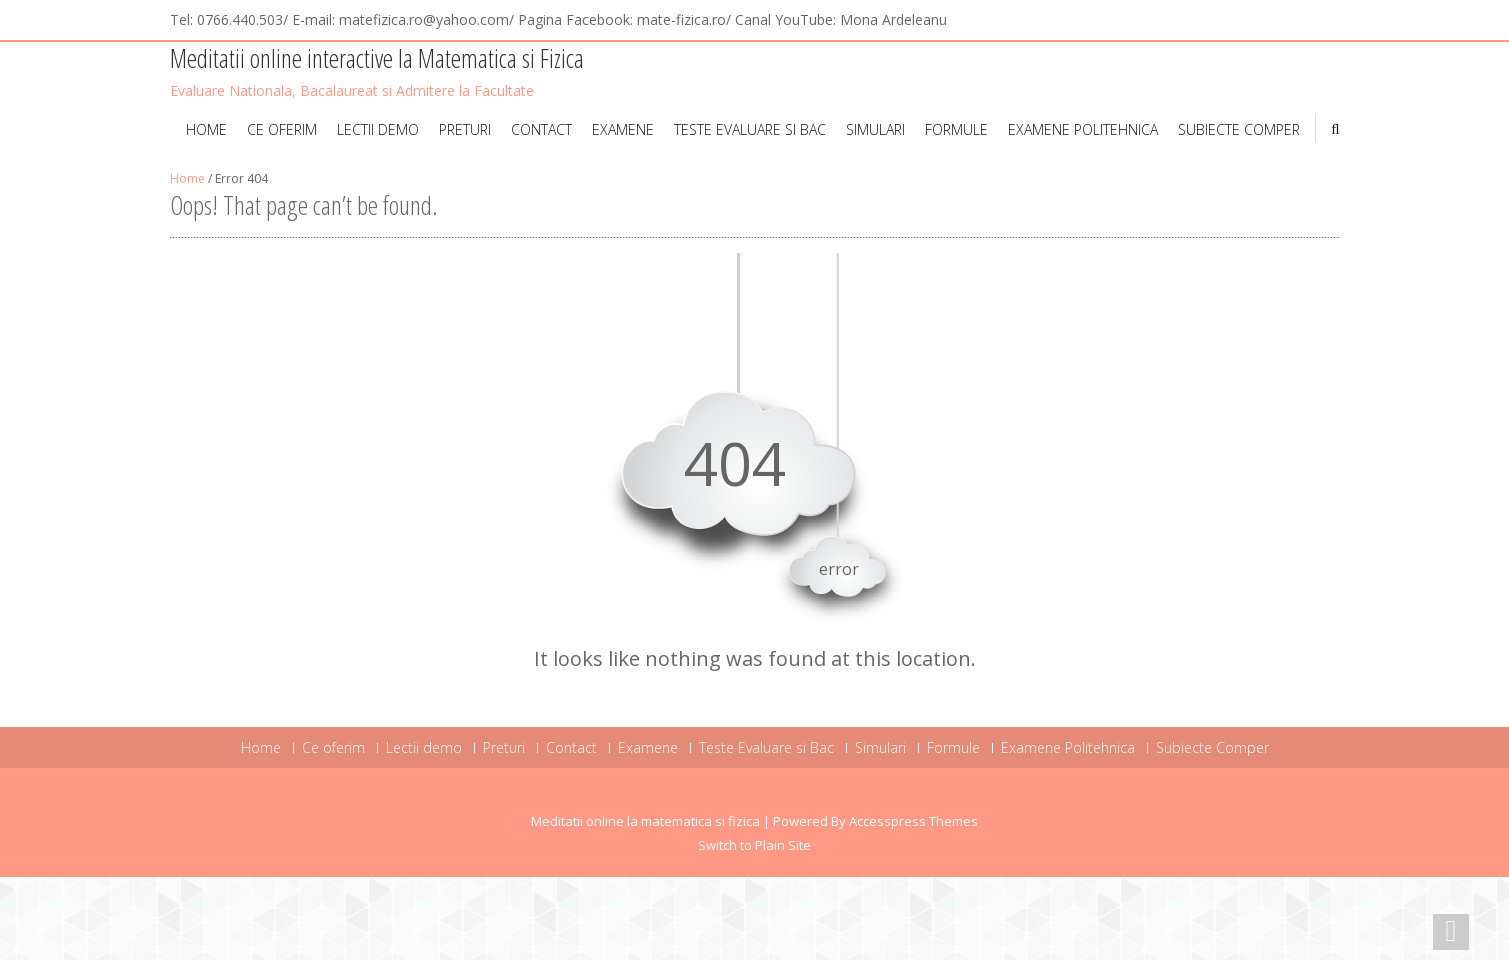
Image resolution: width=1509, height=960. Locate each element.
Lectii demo (378, 129)
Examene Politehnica (1083, 129)
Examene (623, 129)
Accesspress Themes (913, 821)
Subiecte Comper (1239, 129)
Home (206, 129)
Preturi (465, 129)
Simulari (875, 129)
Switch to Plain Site (754, 845)
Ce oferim (282, 129)
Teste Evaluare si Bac (750, 129)
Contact (541, 129)
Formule (956, 129)
